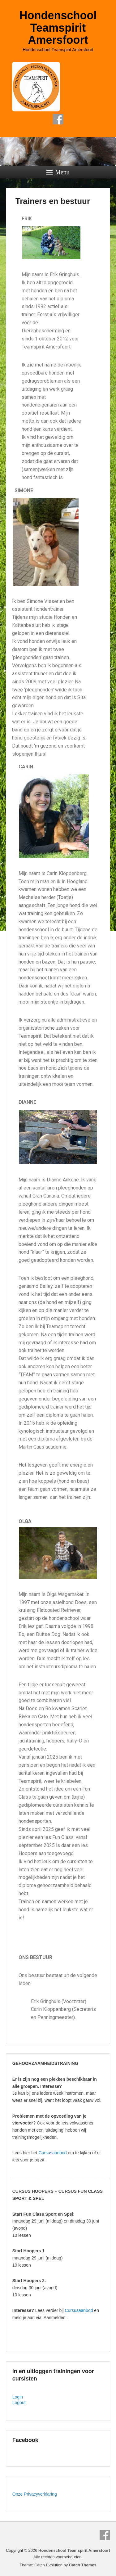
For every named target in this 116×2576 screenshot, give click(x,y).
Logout (19, 2402)
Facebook (58, 119)
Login (17, 2396)
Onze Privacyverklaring (34, 2494)
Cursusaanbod (53, 2152)
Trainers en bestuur (52, 201)
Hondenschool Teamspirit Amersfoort (58, 27)
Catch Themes (83, 2565)
